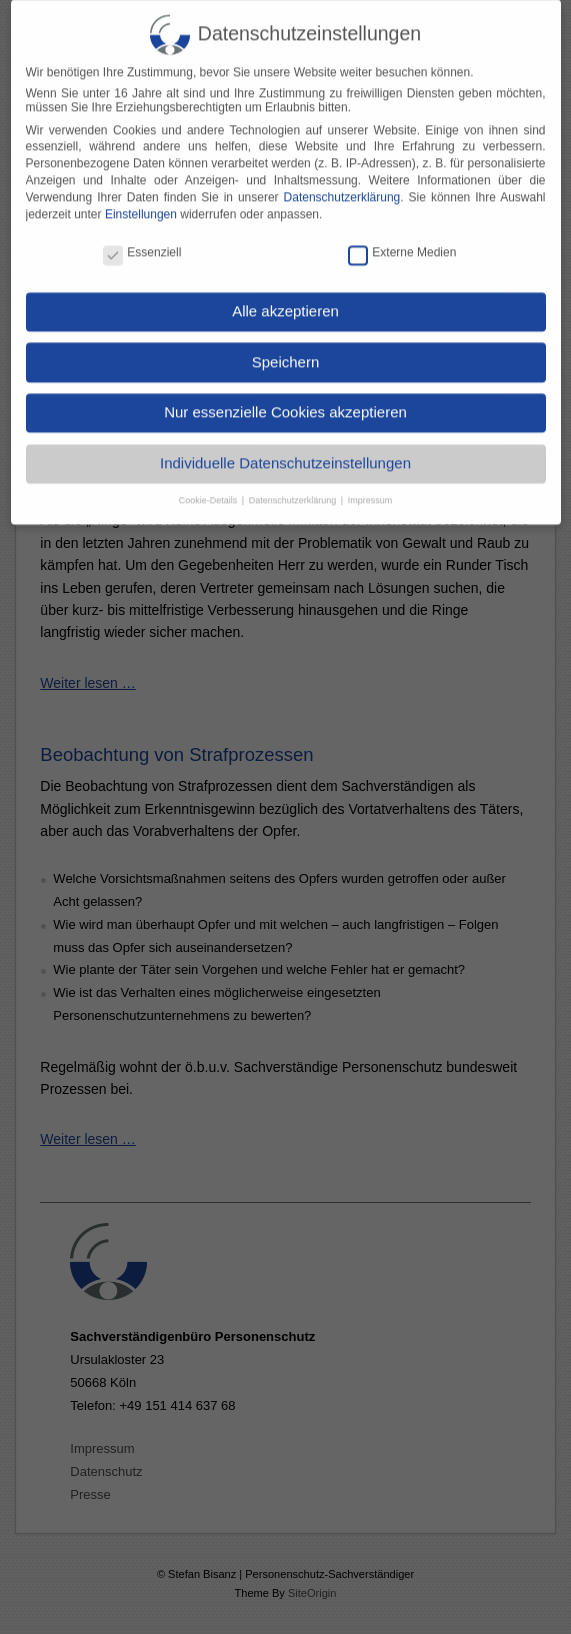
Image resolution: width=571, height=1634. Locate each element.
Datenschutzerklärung (342, 183)
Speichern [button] (286, 347)
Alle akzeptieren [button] (285, 296)
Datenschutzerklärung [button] (294, 486)
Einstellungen (141, 199)
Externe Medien (402, 238)
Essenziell (142, 238)
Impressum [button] (370, 486)
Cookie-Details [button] (209, 486)
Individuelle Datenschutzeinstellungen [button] (285, 448)
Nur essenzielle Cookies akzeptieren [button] (285, 397)
